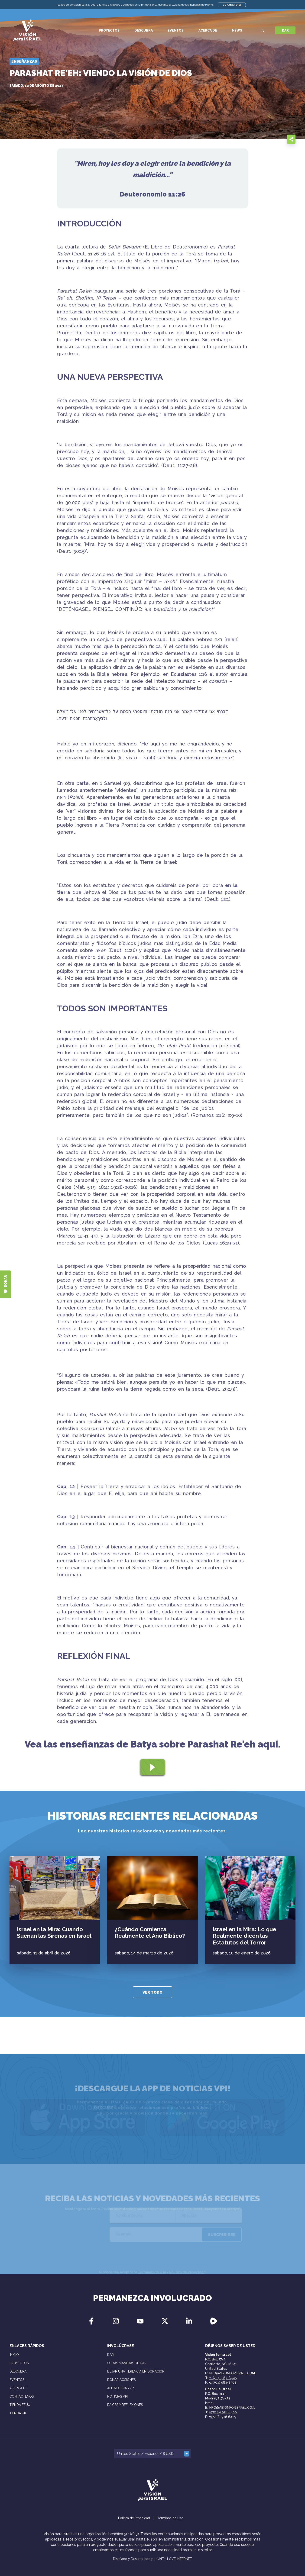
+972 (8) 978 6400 (223, 2412)
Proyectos (109, 30)
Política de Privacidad (134, 2518)
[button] (152, 2453)
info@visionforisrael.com (232, 2373)
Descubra (143, 30)
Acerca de (207, 30)
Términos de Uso (170, 2518)
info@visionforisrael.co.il (232, 2407)
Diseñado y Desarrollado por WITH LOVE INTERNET (152, 2559)
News (237, 30)
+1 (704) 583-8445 (223, 2378)
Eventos (176, 30)
